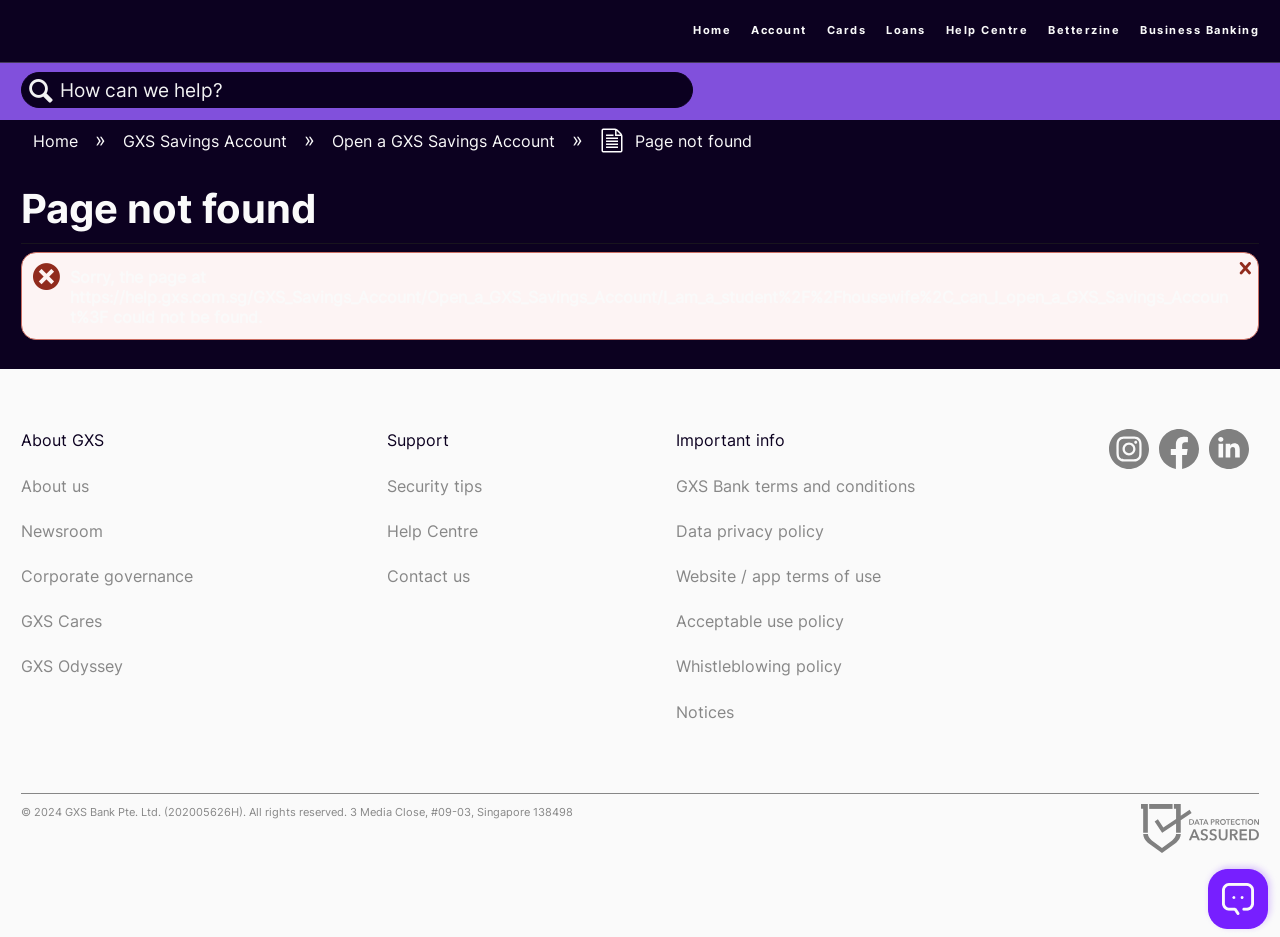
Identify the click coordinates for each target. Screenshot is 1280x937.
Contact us (428, 576)
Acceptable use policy (760, 621)
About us (55, 486)
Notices (705, 712)
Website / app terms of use (778, 576)
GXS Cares (61, 621)
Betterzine (1084, 30)
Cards (847, 30)
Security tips (434, 486)
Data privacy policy (750, 531)
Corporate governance (107, 576)
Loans (906, 30)
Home (712, 30)
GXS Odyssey (72, 666)
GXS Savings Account (207, 141)
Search (41, 91)
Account (779, 30)
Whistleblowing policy (759, 666)
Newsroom (62, 531)
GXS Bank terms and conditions (795, 486)
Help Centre (987, 30)
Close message (1243, 268)
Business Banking (1199, 30)
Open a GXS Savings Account (446, 141)
